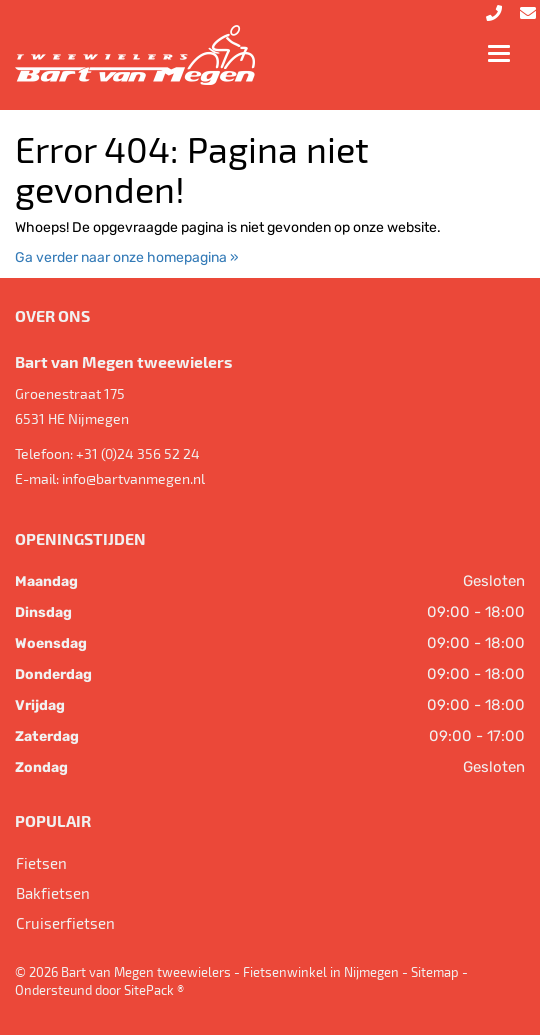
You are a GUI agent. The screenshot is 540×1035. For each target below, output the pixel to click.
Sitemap (435, 972)
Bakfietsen (53, 893)
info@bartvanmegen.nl (133, 478)
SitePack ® (154, 990)
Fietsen (41, 863)
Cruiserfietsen (65, 923)
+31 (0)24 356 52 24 (138, 453)
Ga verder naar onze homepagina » (127, 257)
